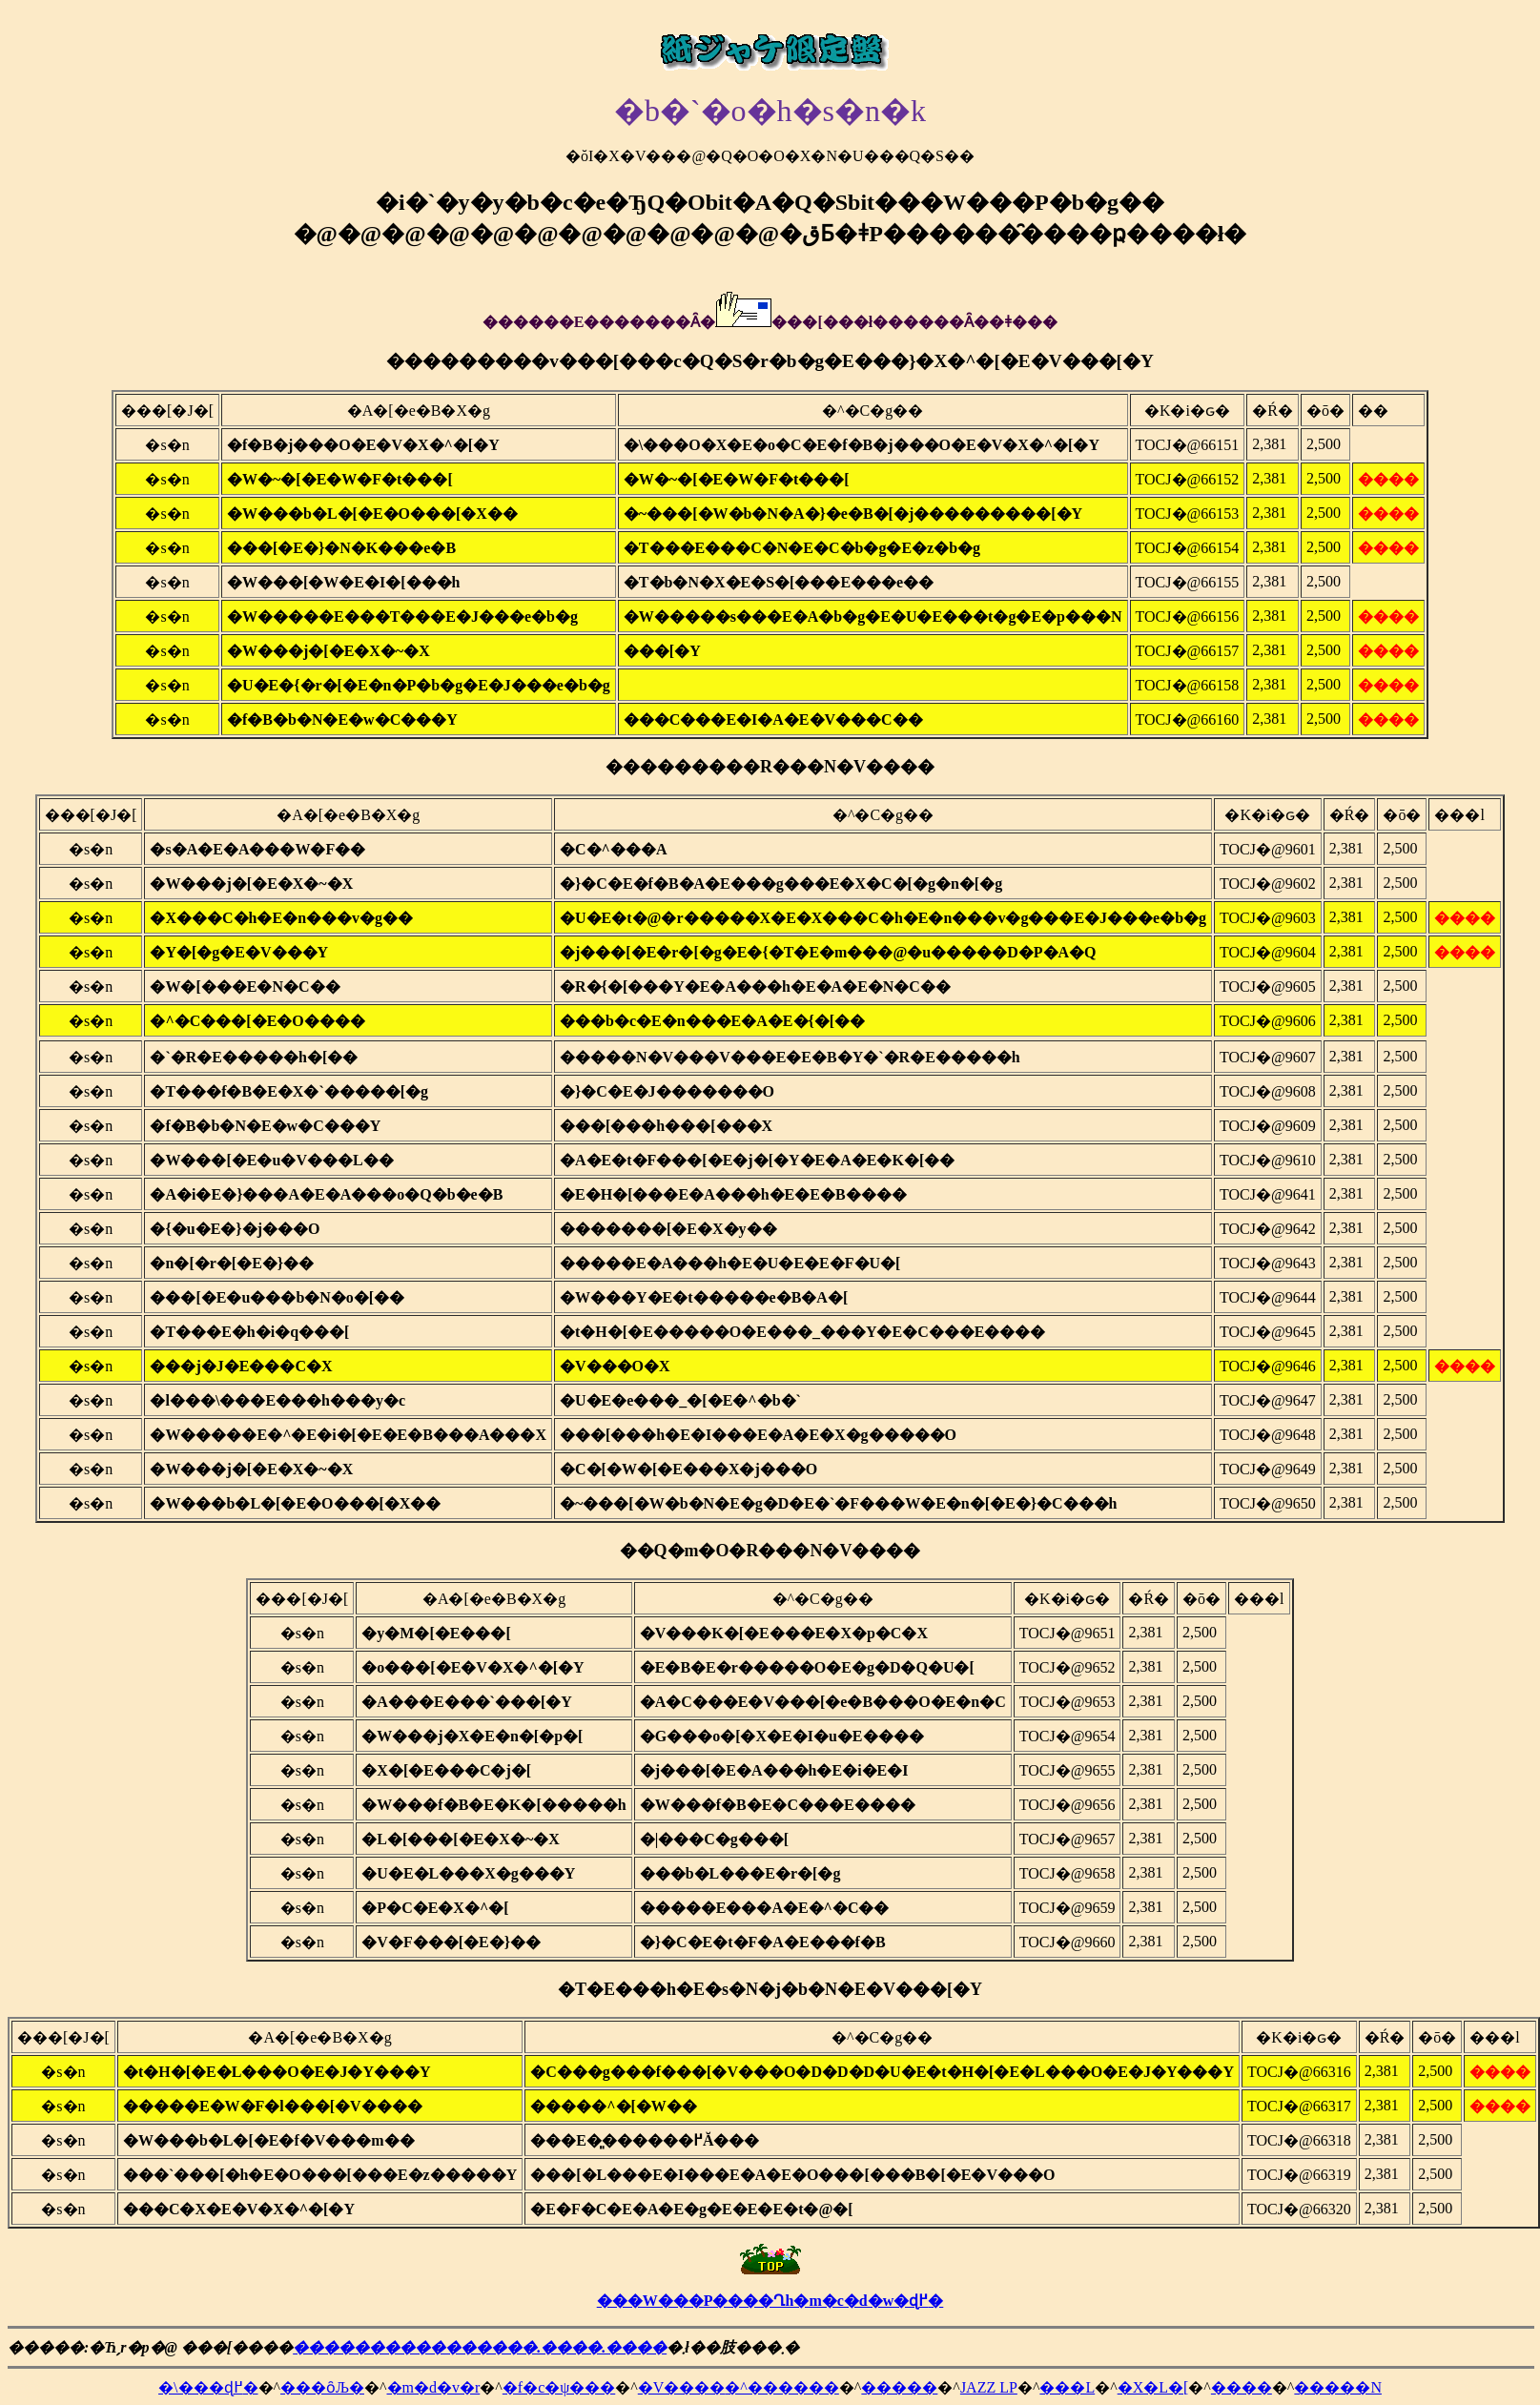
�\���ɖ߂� (207, 2387)
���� (1241, 2387)
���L (1067, 2387)
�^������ (782, 2387)
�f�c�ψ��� (559, 2387)
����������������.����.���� (480, 2347)
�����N (1338, 2387)
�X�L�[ (1153, 2387)
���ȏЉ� (322, 2387)
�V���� (682, 2387)
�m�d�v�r (434, 2387)
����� (899, 2387)
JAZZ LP (988, 2387)
